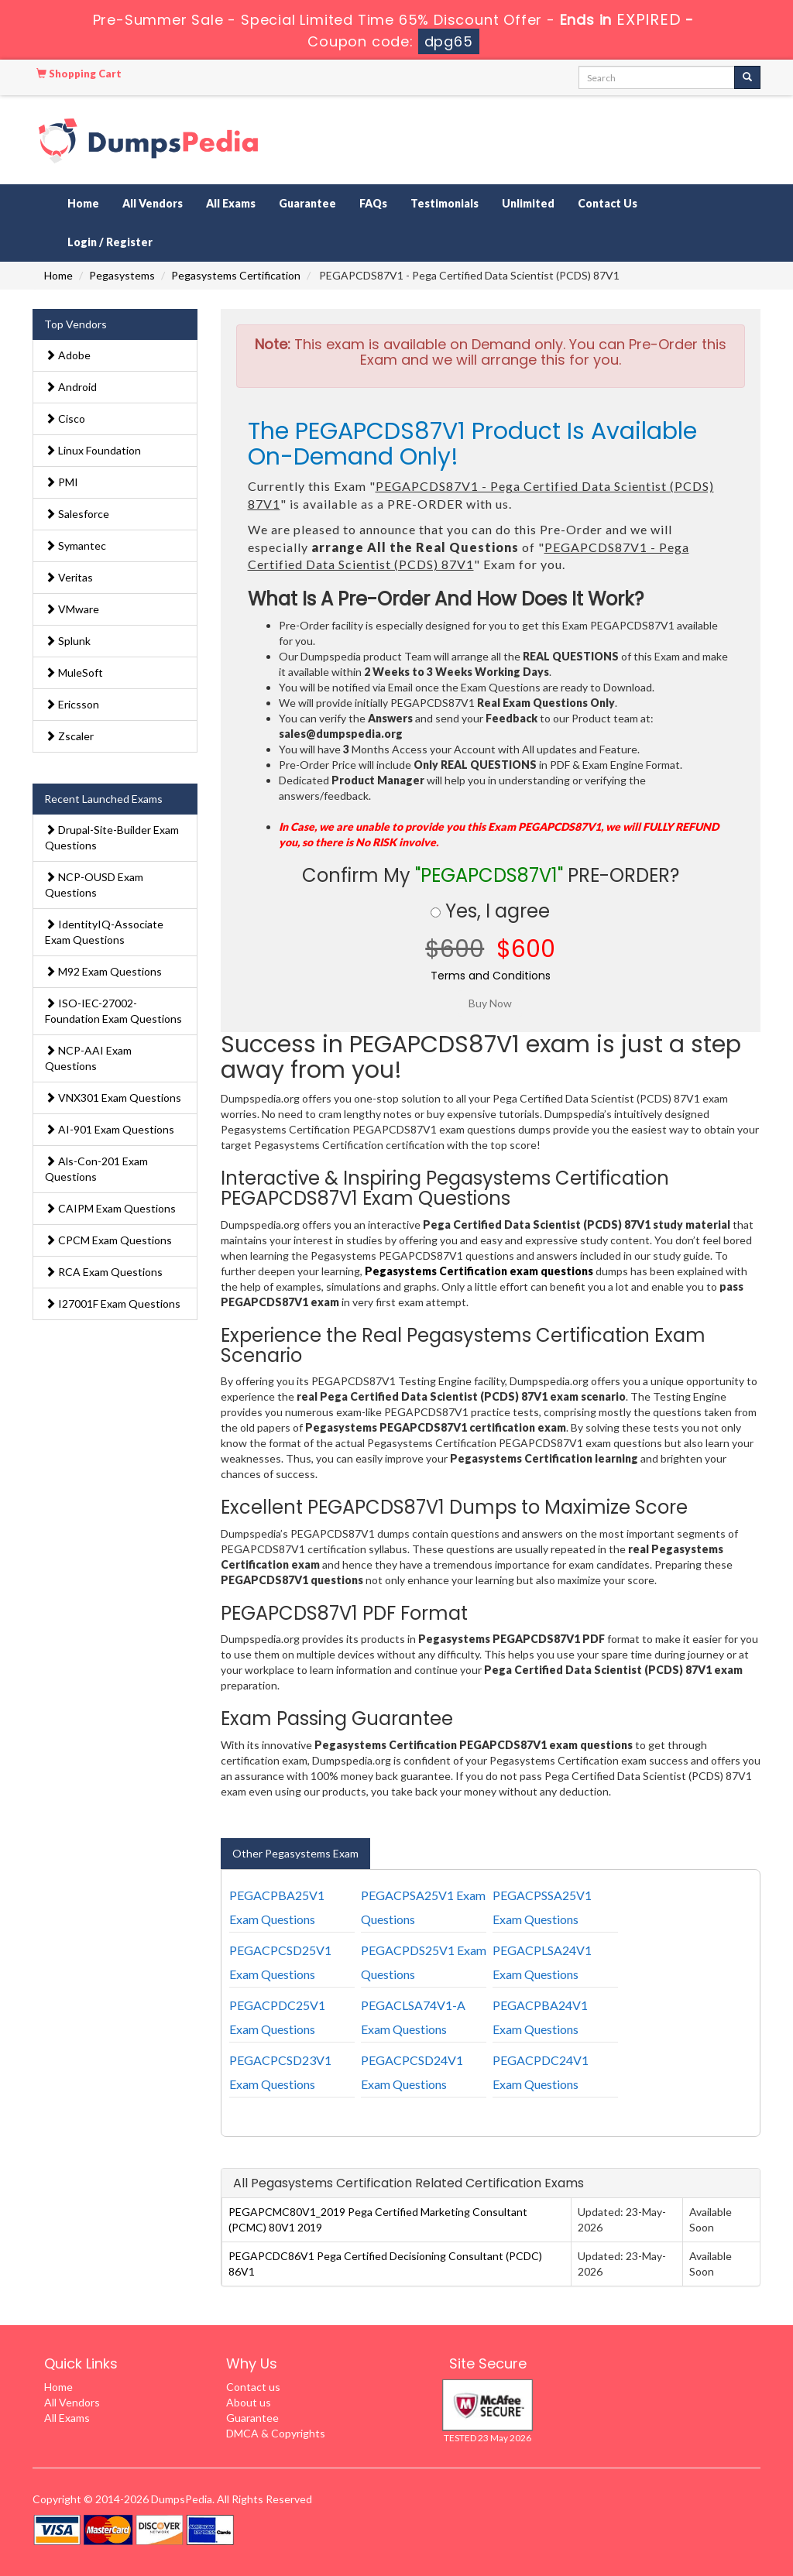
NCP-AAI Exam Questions (88, 1058)
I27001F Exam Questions (112, 1303)
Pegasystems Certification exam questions (479, 1271)
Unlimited (528, 203)
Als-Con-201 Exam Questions (96, 1168)
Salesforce (77, 513)
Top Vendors (75, 324)
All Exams (231, 203)
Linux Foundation (93, 450)
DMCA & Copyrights (275, 2433)
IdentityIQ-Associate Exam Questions (104, 932)
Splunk (68, 640)
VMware (72, 609)
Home (83, 203)
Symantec (75, 545)
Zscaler (69, 736)
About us (248, 2402)
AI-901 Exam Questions (109, 1129)
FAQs (373, 203)
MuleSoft (74, 672)
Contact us (253, 2386)
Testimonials (444, 203)
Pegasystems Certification (235, 275)
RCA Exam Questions (104, 1271)
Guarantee (307, 203)
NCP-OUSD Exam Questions (94, 884)
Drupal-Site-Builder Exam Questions (112, 837)
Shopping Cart (79, 73)
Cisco (65, 418)
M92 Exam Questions (103, 971)
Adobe (68, 355)
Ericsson (72, 704)
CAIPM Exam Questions (110, 1208)
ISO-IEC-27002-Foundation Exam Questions (113, 1010)
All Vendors (152, 203)
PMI (61, 482)
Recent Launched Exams (103, 798)
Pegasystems (122, 275)
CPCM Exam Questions (108, 1240)
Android (71, 386)
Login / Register (110, 242)
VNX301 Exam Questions (113, 1097)
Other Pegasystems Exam (295, 1853)
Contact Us (607, 203)
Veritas (69, 577)
